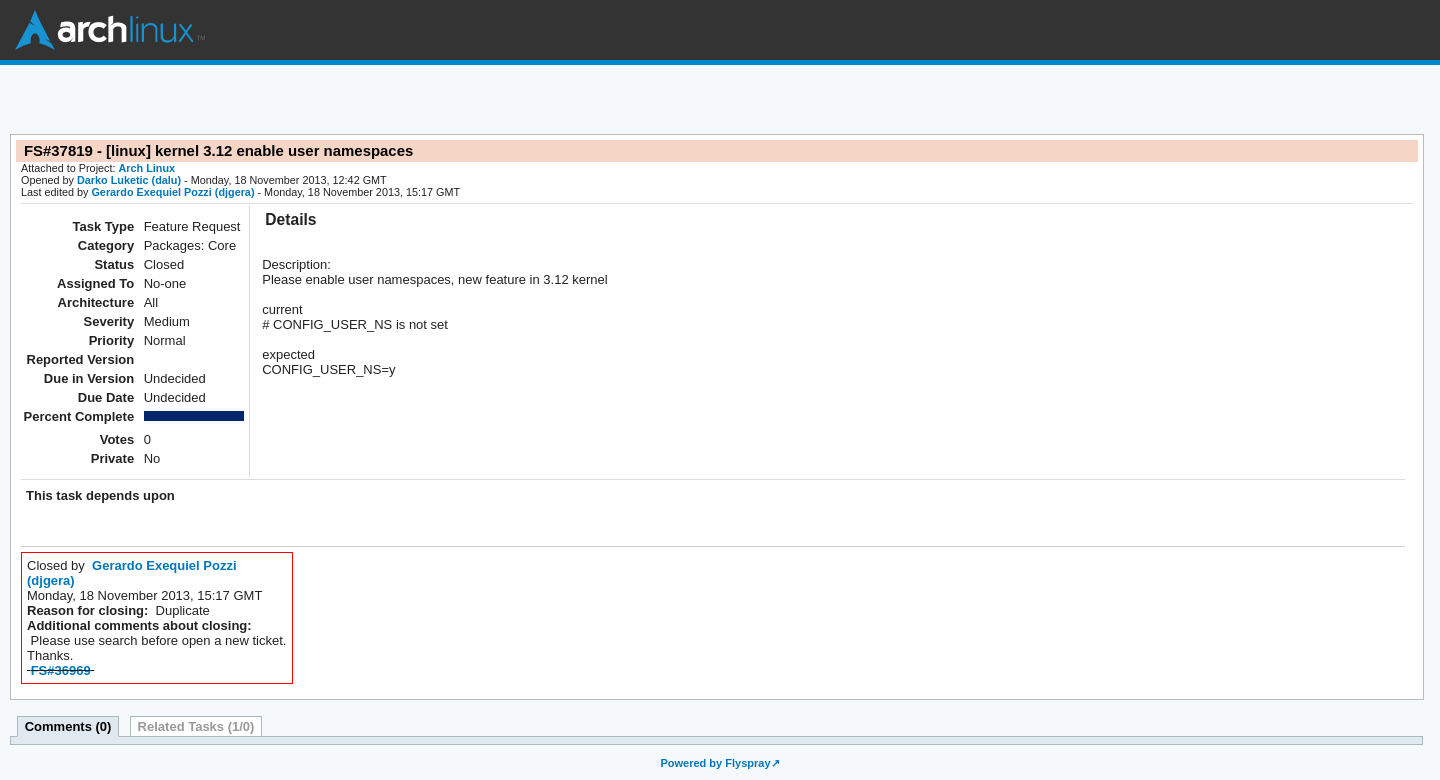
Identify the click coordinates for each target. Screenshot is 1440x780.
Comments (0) (68, 726)
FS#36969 (61, 670)
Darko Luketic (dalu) (129, 180)
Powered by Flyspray (715, 763)
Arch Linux (110, 30)
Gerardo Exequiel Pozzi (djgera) (172, 192)
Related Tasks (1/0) (196, 726)
